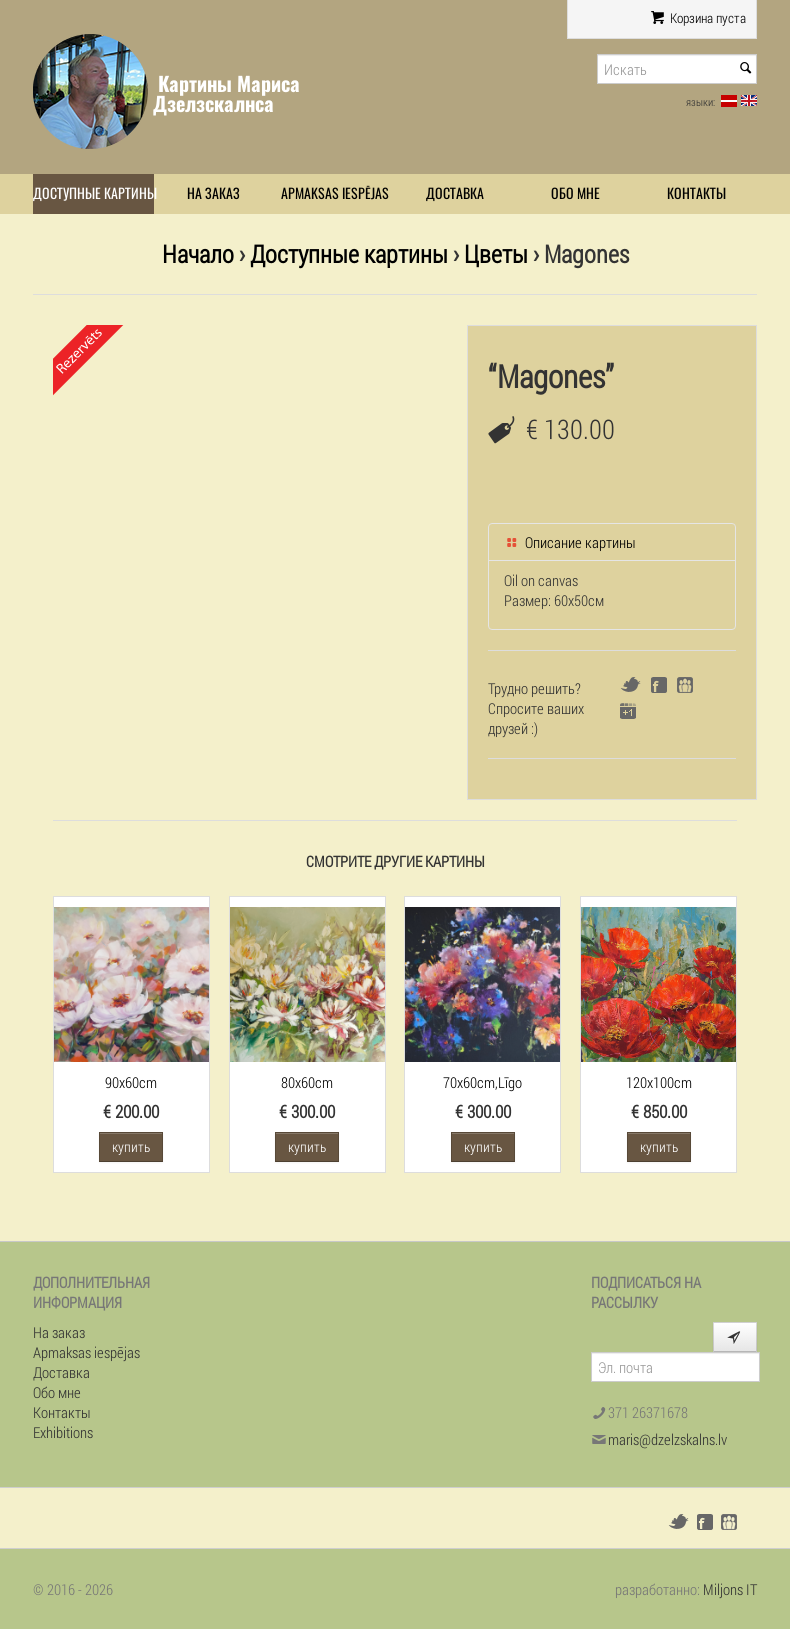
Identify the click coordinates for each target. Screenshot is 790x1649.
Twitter (630, 684)
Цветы (496, 253)
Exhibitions (63, 1432)
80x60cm (307, 1082)
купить (131, 1146)
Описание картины (570, 542)
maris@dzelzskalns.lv (667, 1439)
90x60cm (131, 1082)
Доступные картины (93, 193)
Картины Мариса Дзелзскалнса (226, 93)
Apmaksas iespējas (335, 193)
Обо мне (575, 193)
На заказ (213, 193)
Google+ (628, 711)
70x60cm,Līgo (482, 1082)
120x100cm (659, 1082)
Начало (198, 253)
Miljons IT (730, 1589)
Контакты (696, 193)
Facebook (659, 685)
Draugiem (685, 685)
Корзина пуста (698, 18)
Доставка (455, 193)
